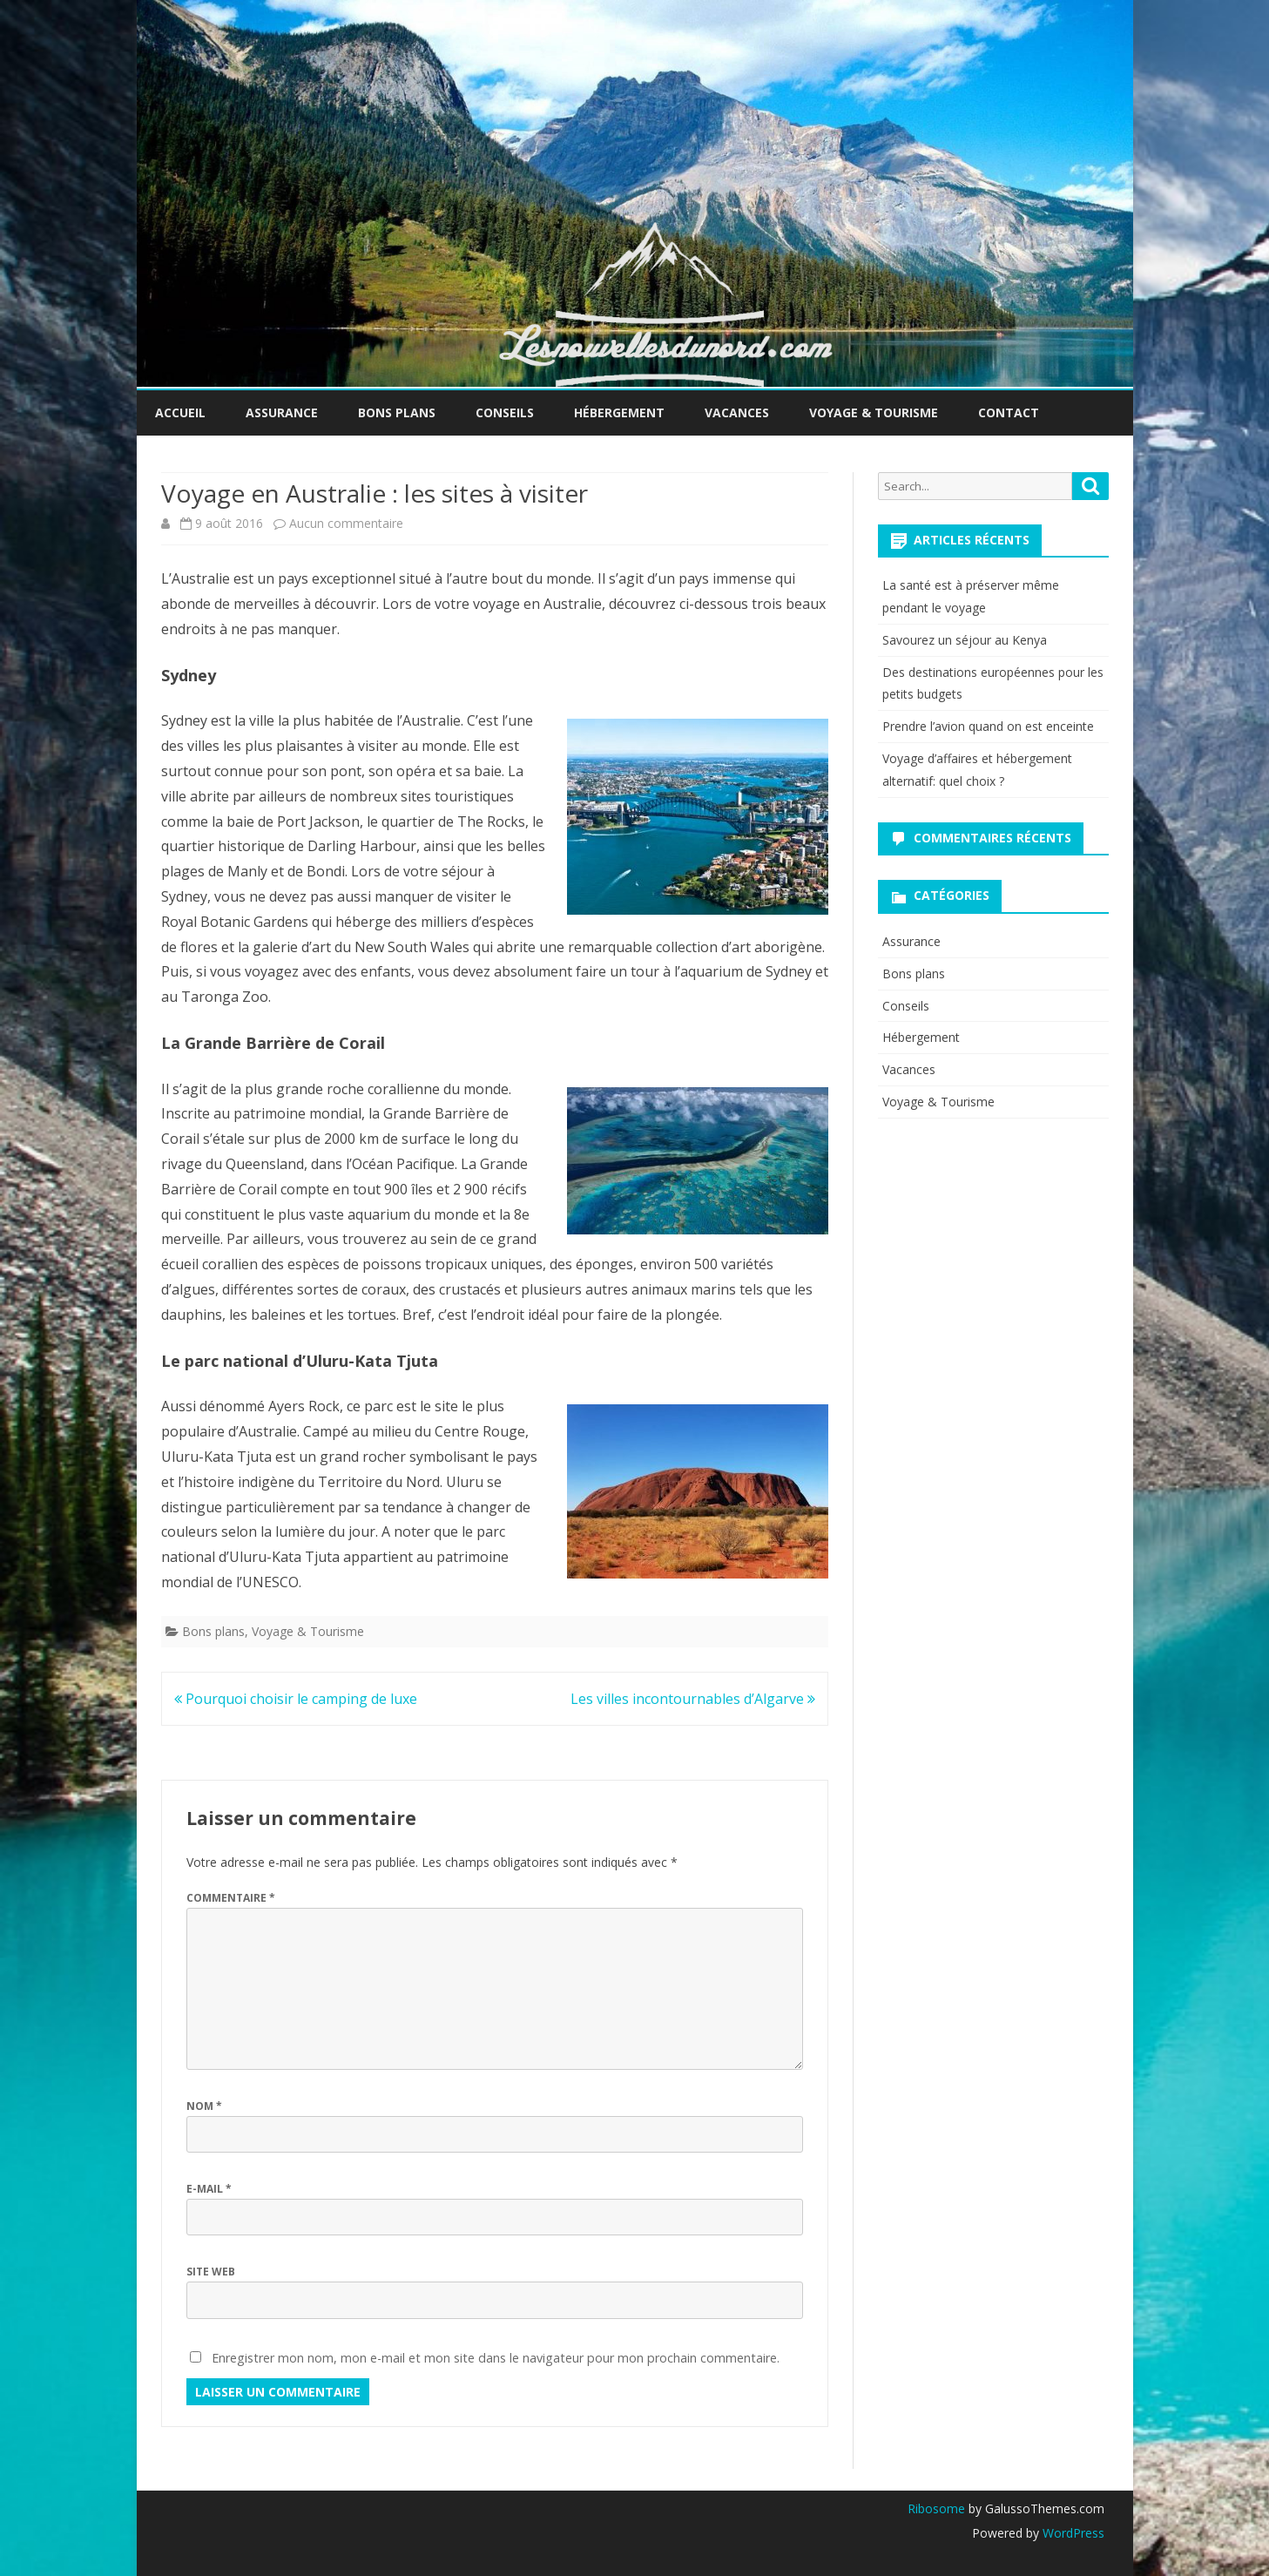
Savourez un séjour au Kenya (964, 640)
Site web (210, 2271)
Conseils (505, 412)
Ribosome (936, 2508)
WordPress (1071, 2533)
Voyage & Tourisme (873, 412)
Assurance (282, 412)
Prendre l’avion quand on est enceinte (988, 726)
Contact (1008, 412)
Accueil (180, 412)
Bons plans (396, 412)
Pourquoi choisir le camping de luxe (295, 1698)
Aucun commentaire (346, 523)
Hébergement (619, 412)
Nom (204, 2106)
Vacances (737, 412)
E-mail (209, 2188)
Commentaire (230, 1897)
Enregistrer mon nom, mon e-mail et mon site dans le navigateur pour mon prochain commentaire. (496, 2358)
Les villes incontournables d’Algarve (692, 1698)
